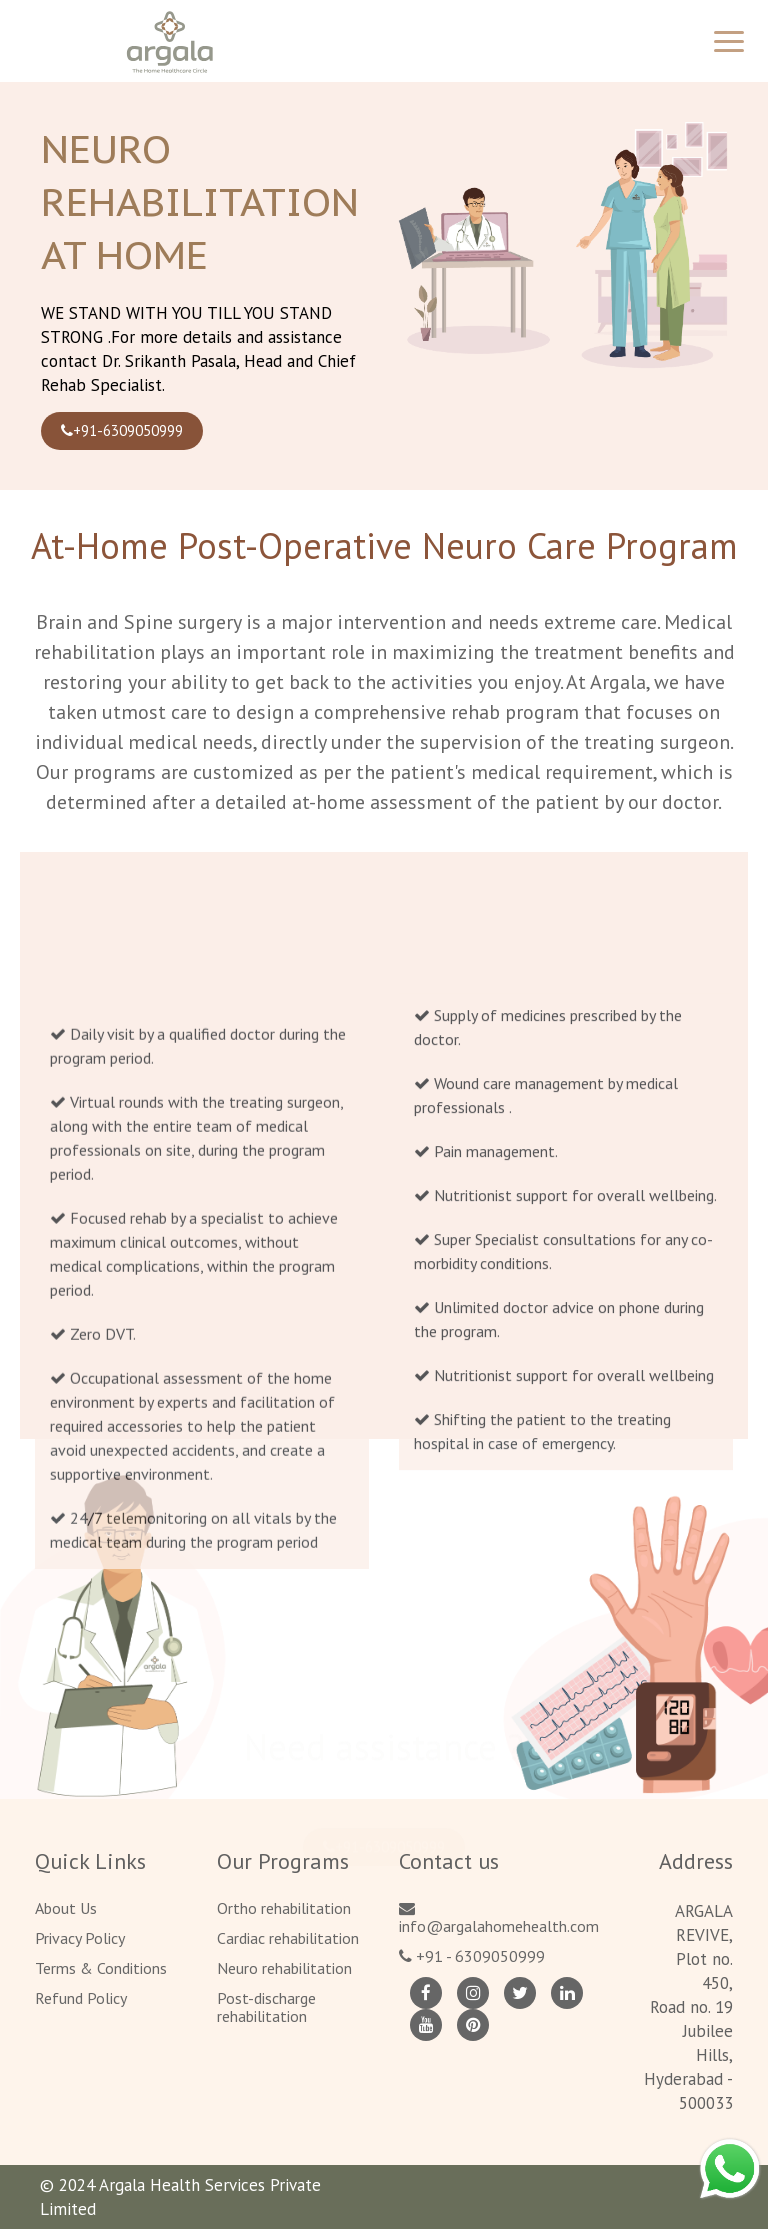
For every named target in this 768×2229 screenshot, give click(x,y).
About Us (66, 1908)
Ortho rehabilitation (284, 1908)
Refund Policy (81, 1998)
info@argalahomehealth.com (499, 1917)
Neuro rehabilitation (284, 1968)
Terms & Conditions (101, 1968)
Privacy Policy (80, 1938)
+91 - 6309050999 (472, 1956)
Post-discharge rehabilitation (266, 2007)
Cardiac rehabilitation (288, 1938)
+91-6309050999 (122, 430)
